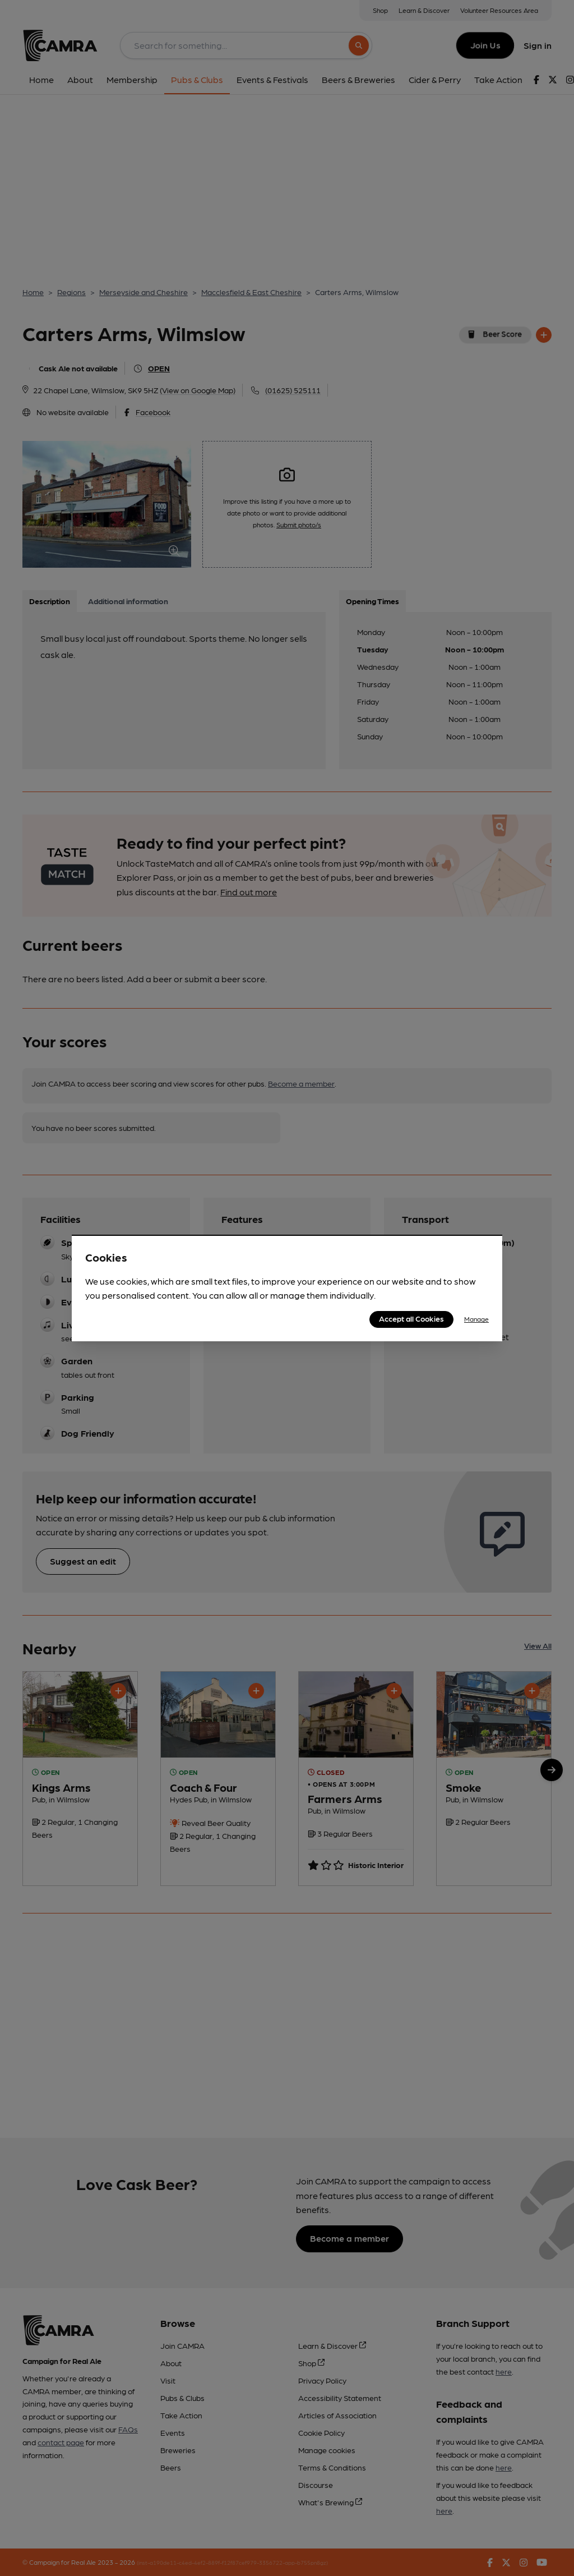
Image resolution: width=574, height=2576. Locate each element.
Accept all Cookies (411, 1318)
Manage (476, 1319)
